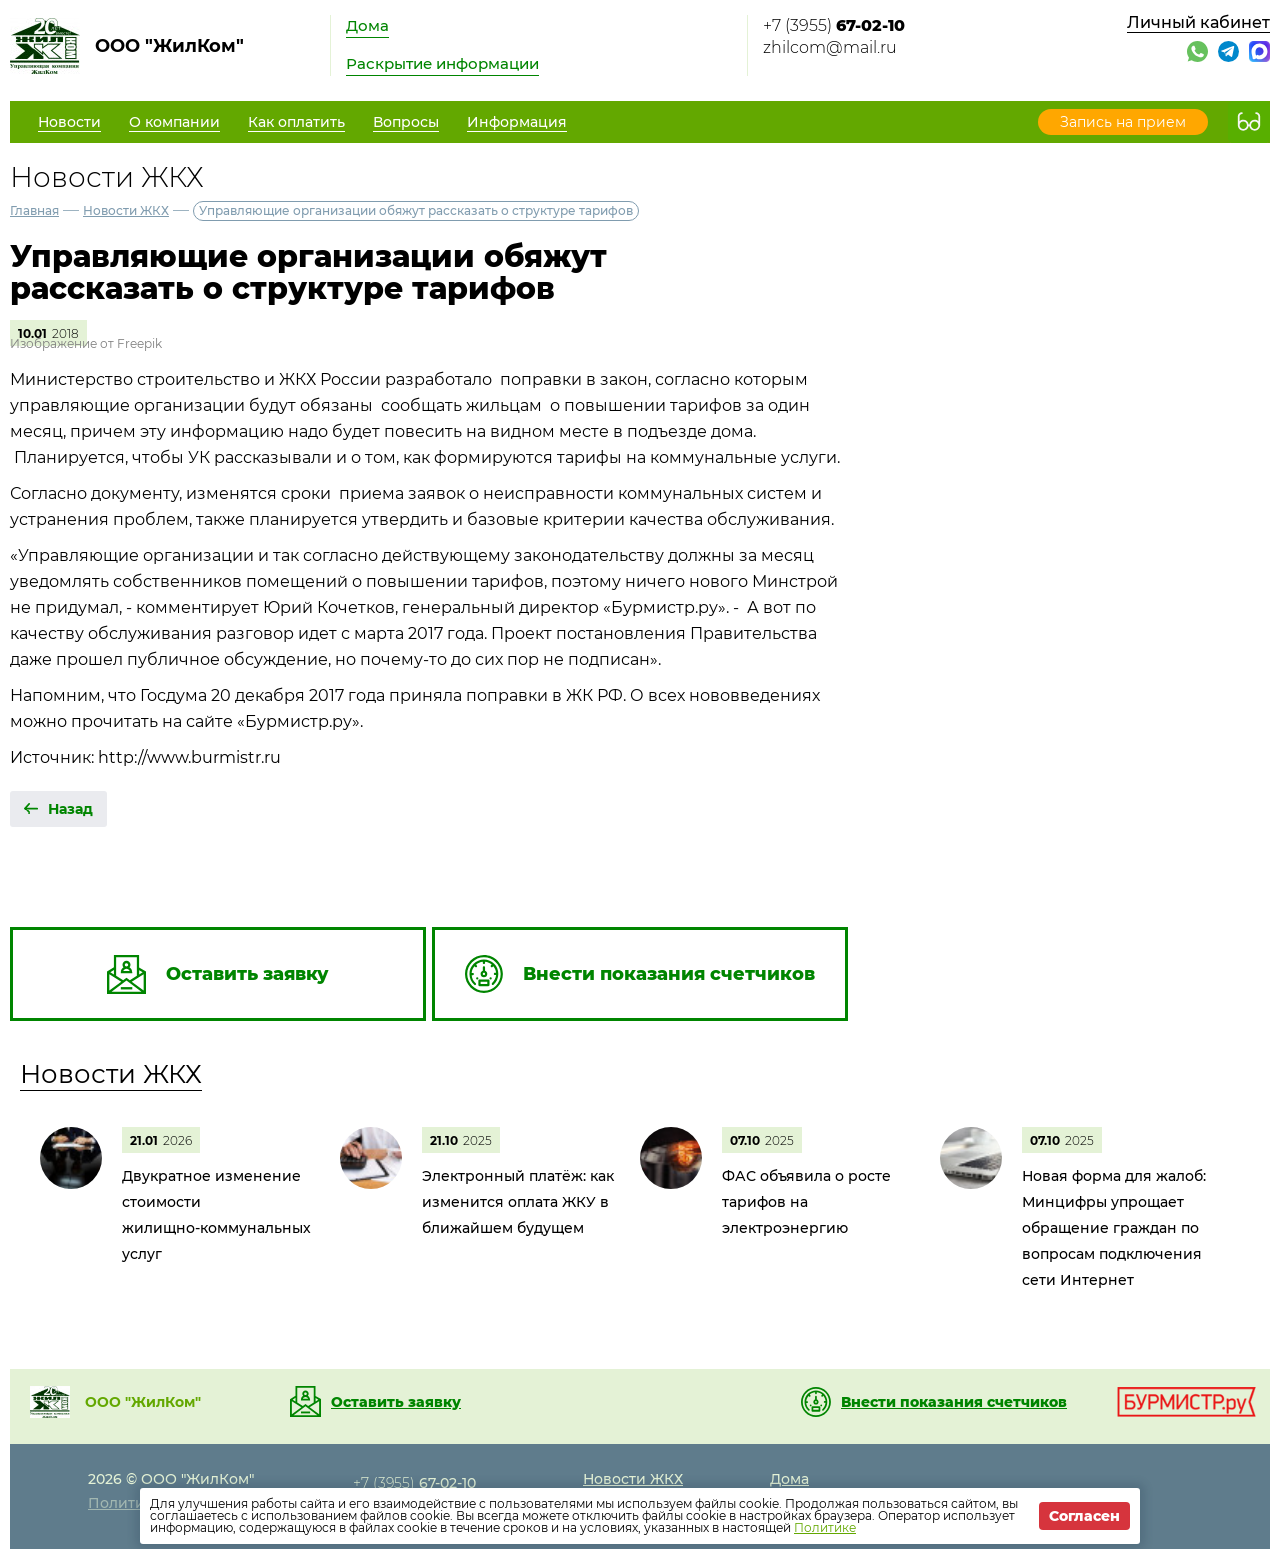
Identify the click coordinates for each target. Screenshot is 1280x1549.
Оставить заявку (396, 1402)
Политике (825, 1527)
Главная (34, 210)
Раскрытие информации (442, 63)
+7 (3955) (834, 25)
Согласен (1084, 1516)
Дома (367, 25)
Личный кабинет (1198, 22)
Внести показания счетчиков (954, 1402)
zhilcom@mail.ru (830, 47)
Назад (70, 809)
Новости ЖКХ (126, 210)
